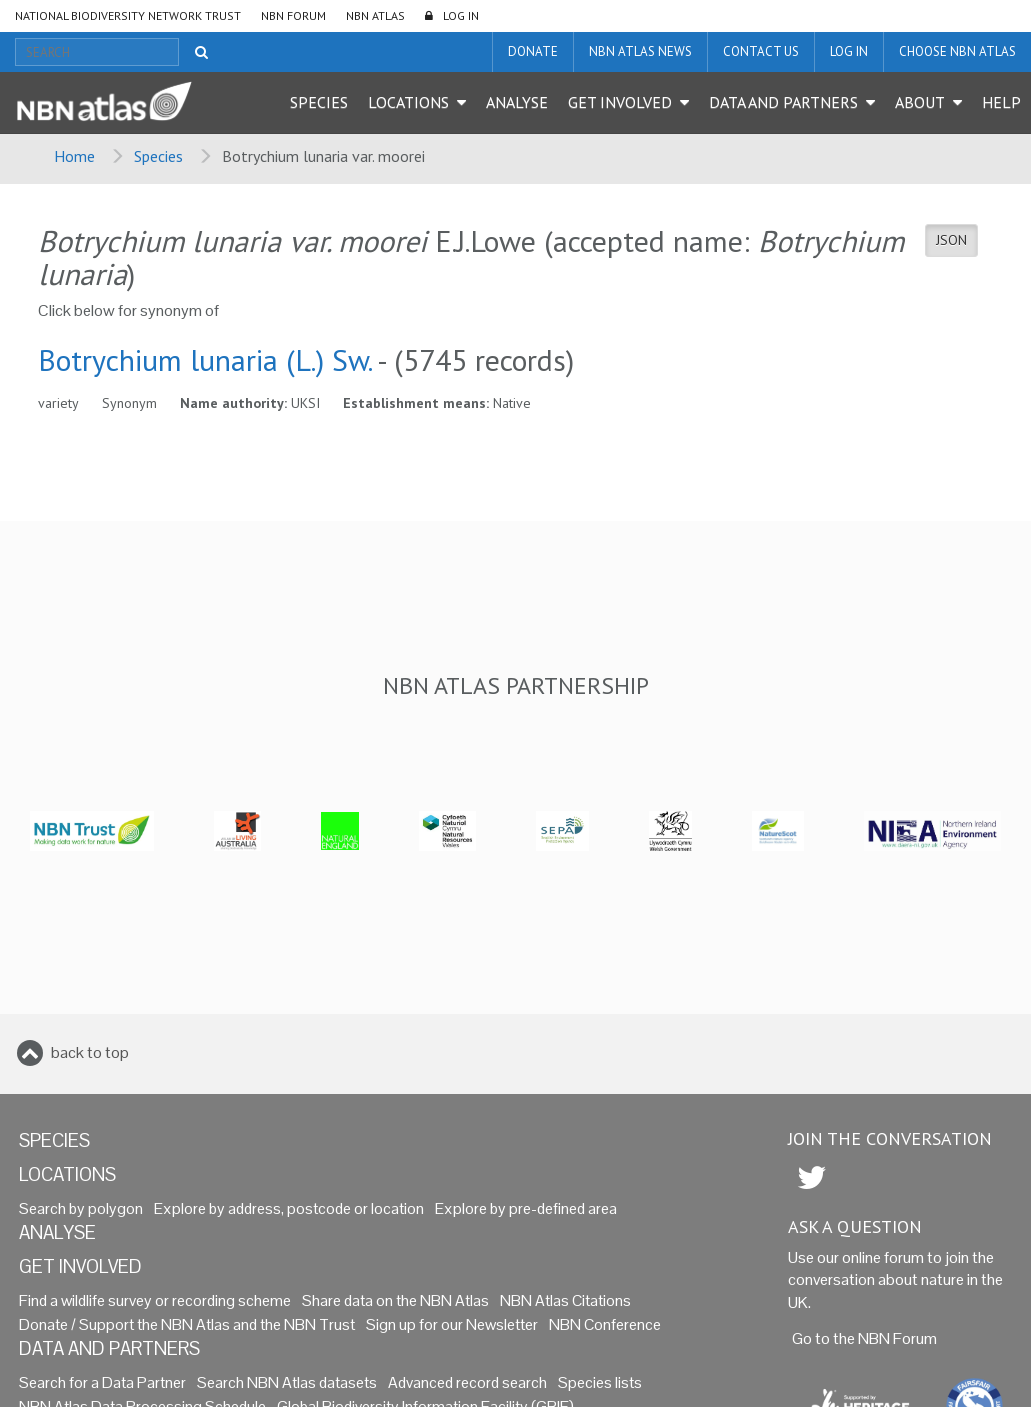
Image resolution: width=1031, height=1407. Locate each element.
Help (1001, 102)
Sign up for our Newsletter (452, 1324)
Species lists (600, 1382)
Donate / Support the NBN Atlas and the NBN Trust (187, 1324)
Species (319, 102)
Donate (533, 51)
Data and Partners (783, 102)
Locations (408, 102)
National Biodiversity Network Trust (128, 15)
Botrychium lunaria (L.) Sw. (204, 359)
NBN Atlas (375, 15)
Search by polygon (81, 1208)
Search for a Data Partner (102, 1382)
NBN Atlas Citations (565, 1300)
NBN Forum (293, 15)
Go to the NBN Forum (864, 1338)
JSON (951, 240)
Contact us (761, 51)
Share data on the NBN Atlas (395, 1300)
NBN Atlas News (640, 51)
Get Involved (620, 102)
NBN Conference (605, 1324)
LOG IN (461, 15)
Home (74, 156)
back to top (90, 1052)
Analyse (517, 102)
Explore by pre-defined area (526, 1208)
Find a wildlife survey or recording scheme (155, 1300)
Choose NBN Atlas (957, 51)
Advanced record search (467, 1382)
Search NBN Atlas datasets (287, 1382)
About (920, 102)
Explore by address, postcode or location (289, 1208)
